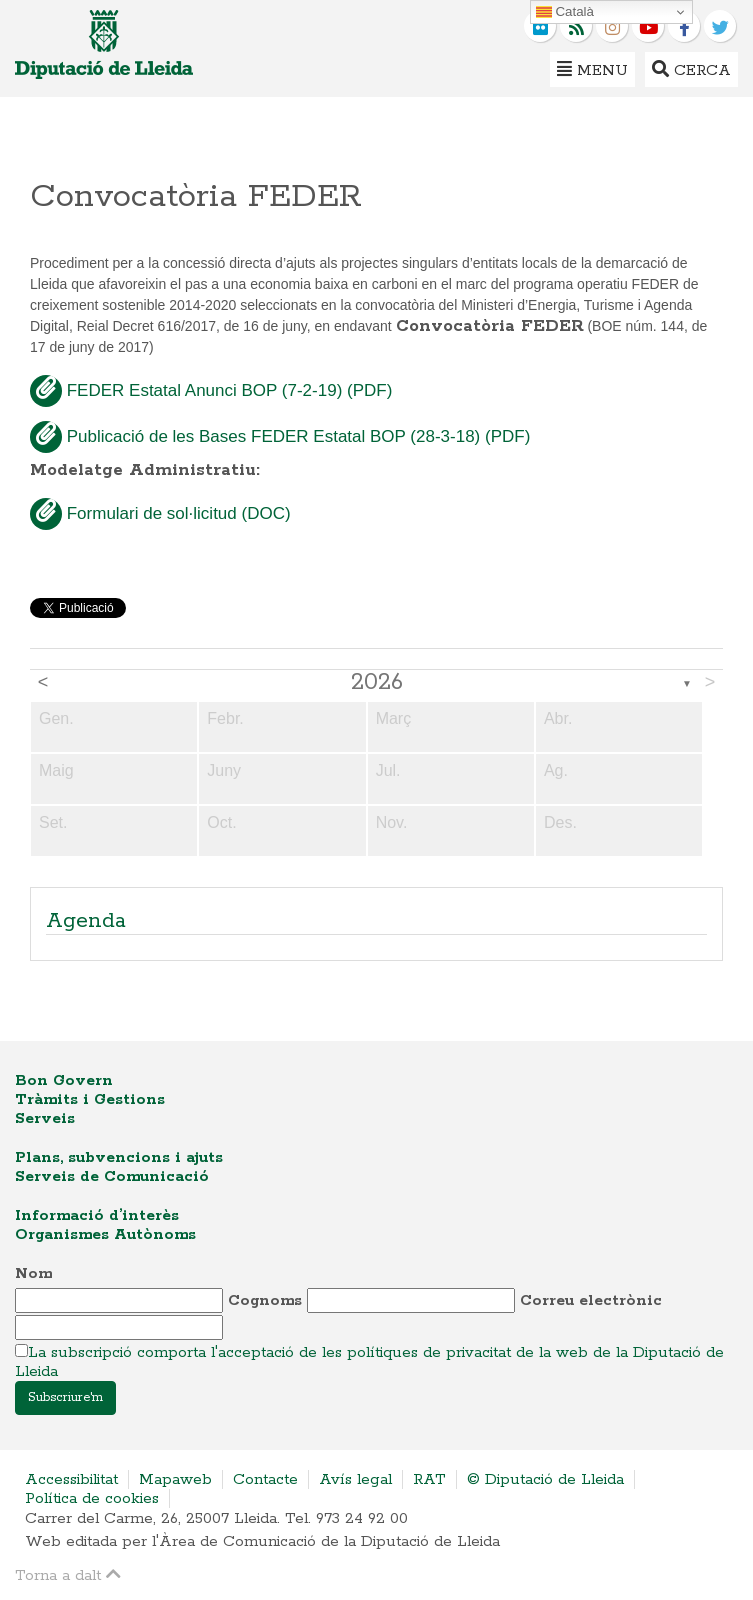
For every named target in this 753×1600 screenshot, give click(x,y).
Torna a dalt (68, 1574)
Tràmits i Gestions (90, 1099)
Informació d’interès (97, 1215)
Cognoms (265, 1300)
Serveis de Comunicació (112, 1176)
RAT (429, 1479)
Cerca (691, 69)
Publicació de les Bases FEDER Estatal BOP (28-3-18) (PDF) (280, 437)
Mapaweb (175, 1479)
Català (565, 12)
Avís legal (355, 1479)
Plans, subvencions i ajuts (119, 1157)
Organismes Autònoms (105, 1234)
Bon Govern (64, 1080)
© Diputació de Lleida (545, 1479)
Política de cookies (92, 1498)
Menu (592, 69)
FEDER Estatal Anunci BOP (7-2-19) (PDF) (211, 391)
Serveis (45, 1118)
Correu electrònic (591, 1300)
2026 (377, 683)
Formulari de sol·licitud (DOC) (160, 514)
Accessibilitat (71, 1479)
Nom (33, 1273)
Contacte (265, 1479)
